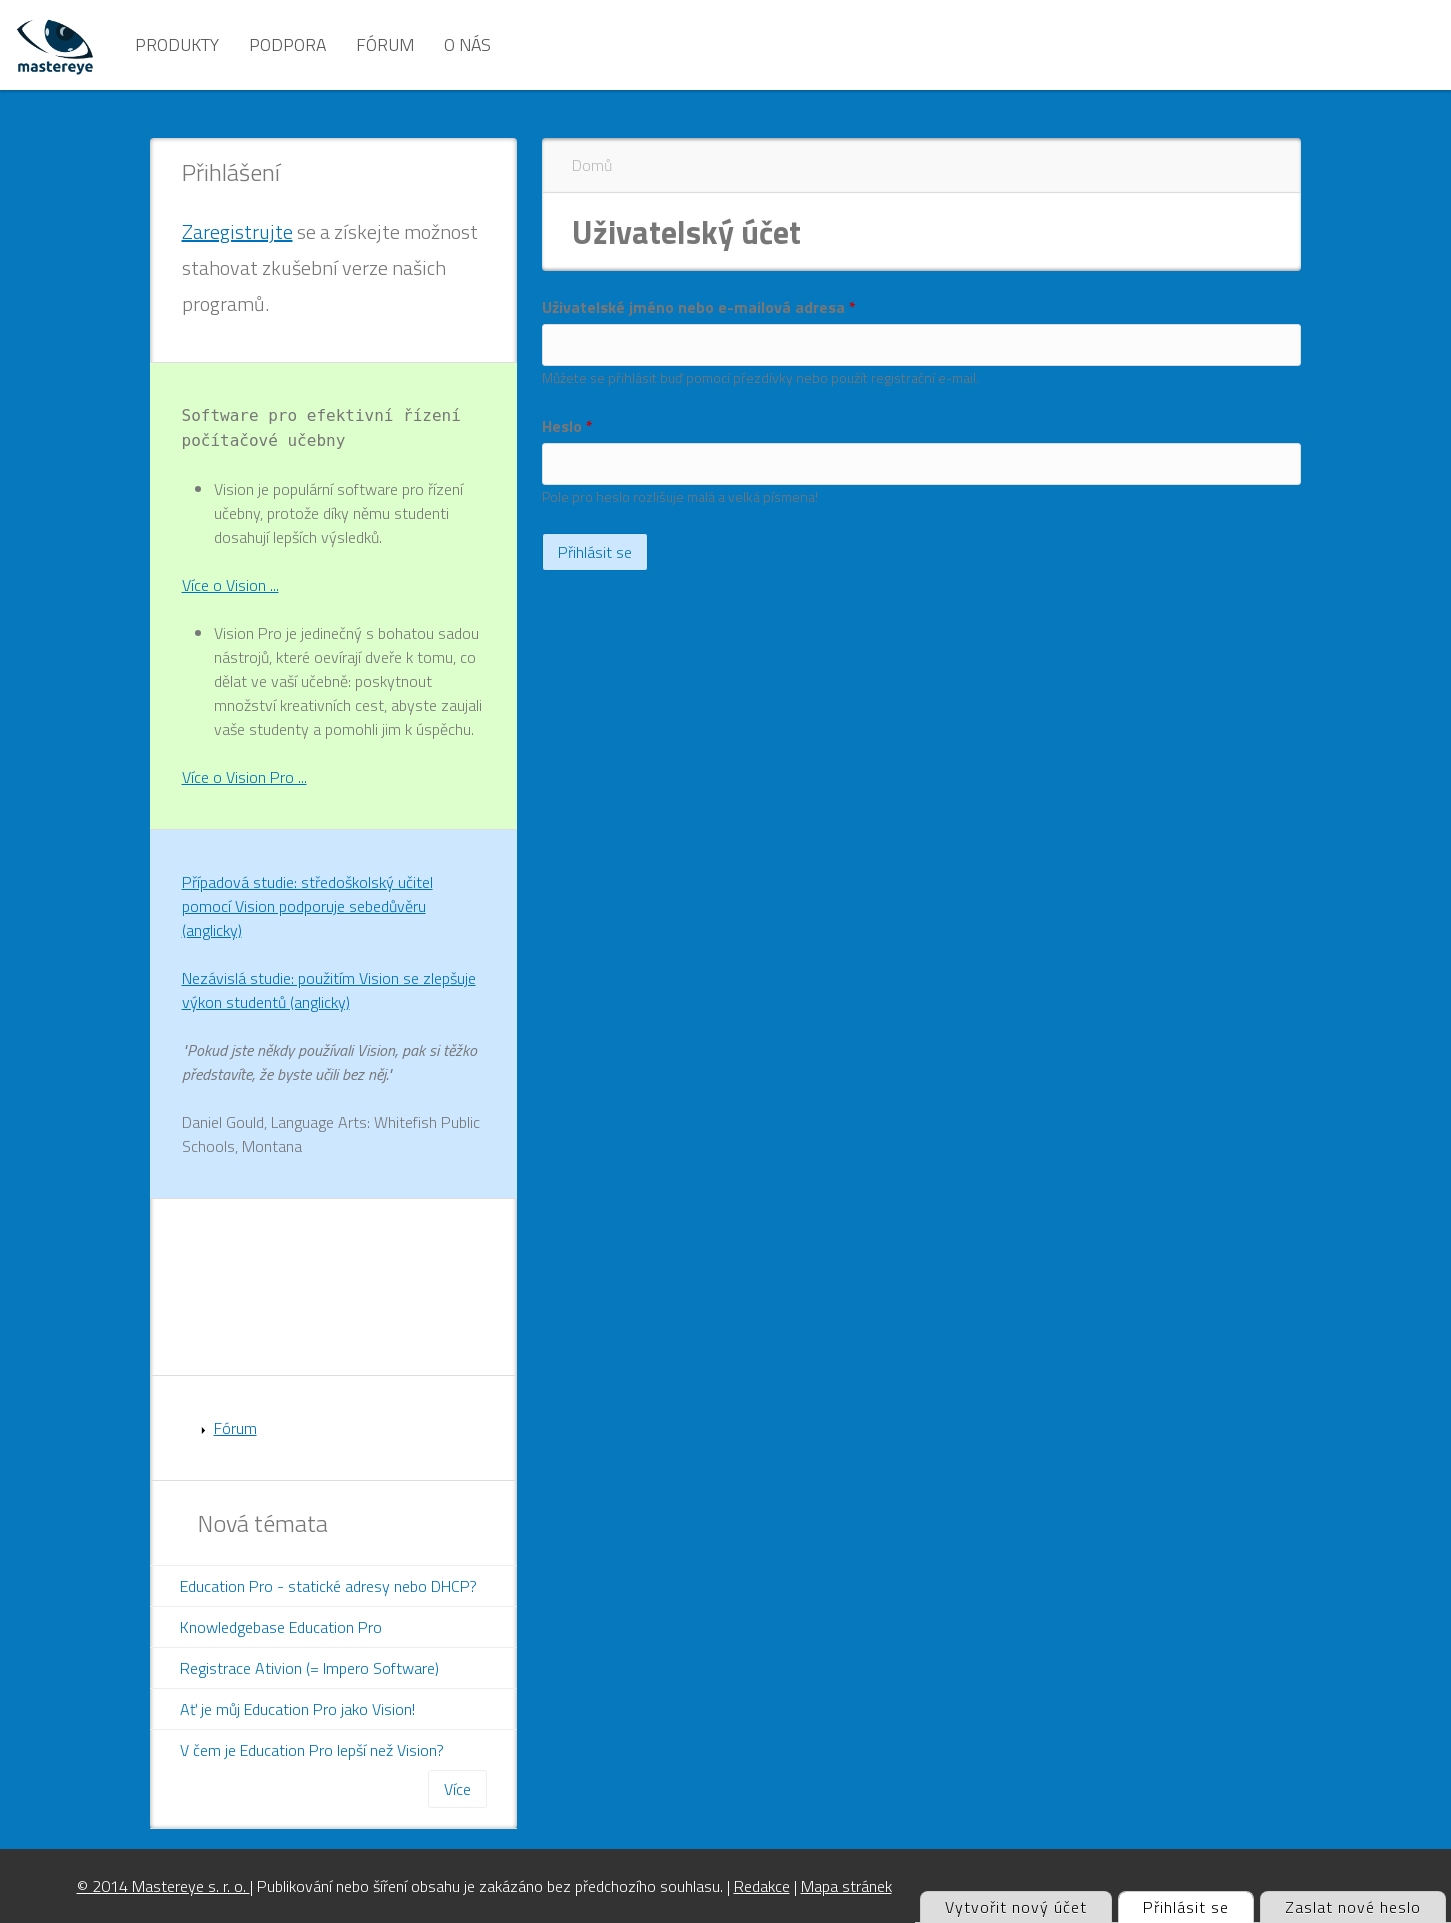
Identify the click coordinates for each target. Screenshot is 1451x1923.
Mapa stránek (846, 1886)
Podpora (287, 44)
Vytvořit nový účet (1016, 1907)
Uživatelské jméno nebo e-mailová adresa (699, 307)
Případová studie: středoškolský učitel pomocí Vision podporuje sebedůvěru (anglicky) (307, 906)
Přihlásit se (1198, 1905)
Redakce (762, 1886)
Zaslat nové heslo (1353, 1907)
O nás (467, 44)
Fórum (385, 44)
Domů (592, 165)
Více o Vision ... (230, 585)
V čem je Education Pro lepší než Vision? (312, 1750)
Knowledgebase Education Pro (281, 1627)
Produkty (177, 44)
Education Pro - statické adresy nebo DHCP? (328, 1586)
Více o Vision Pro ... (244, 777)
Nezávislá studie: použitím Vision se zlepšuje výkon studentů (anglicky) (329, 990)
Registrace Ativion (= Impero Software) (309, 1668)
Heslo (567, 426)
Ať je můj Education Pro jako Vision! (297, 1709)
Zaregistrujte (237, 231)
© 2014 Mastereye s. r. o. (163, 1886)
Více (457, 1789)
